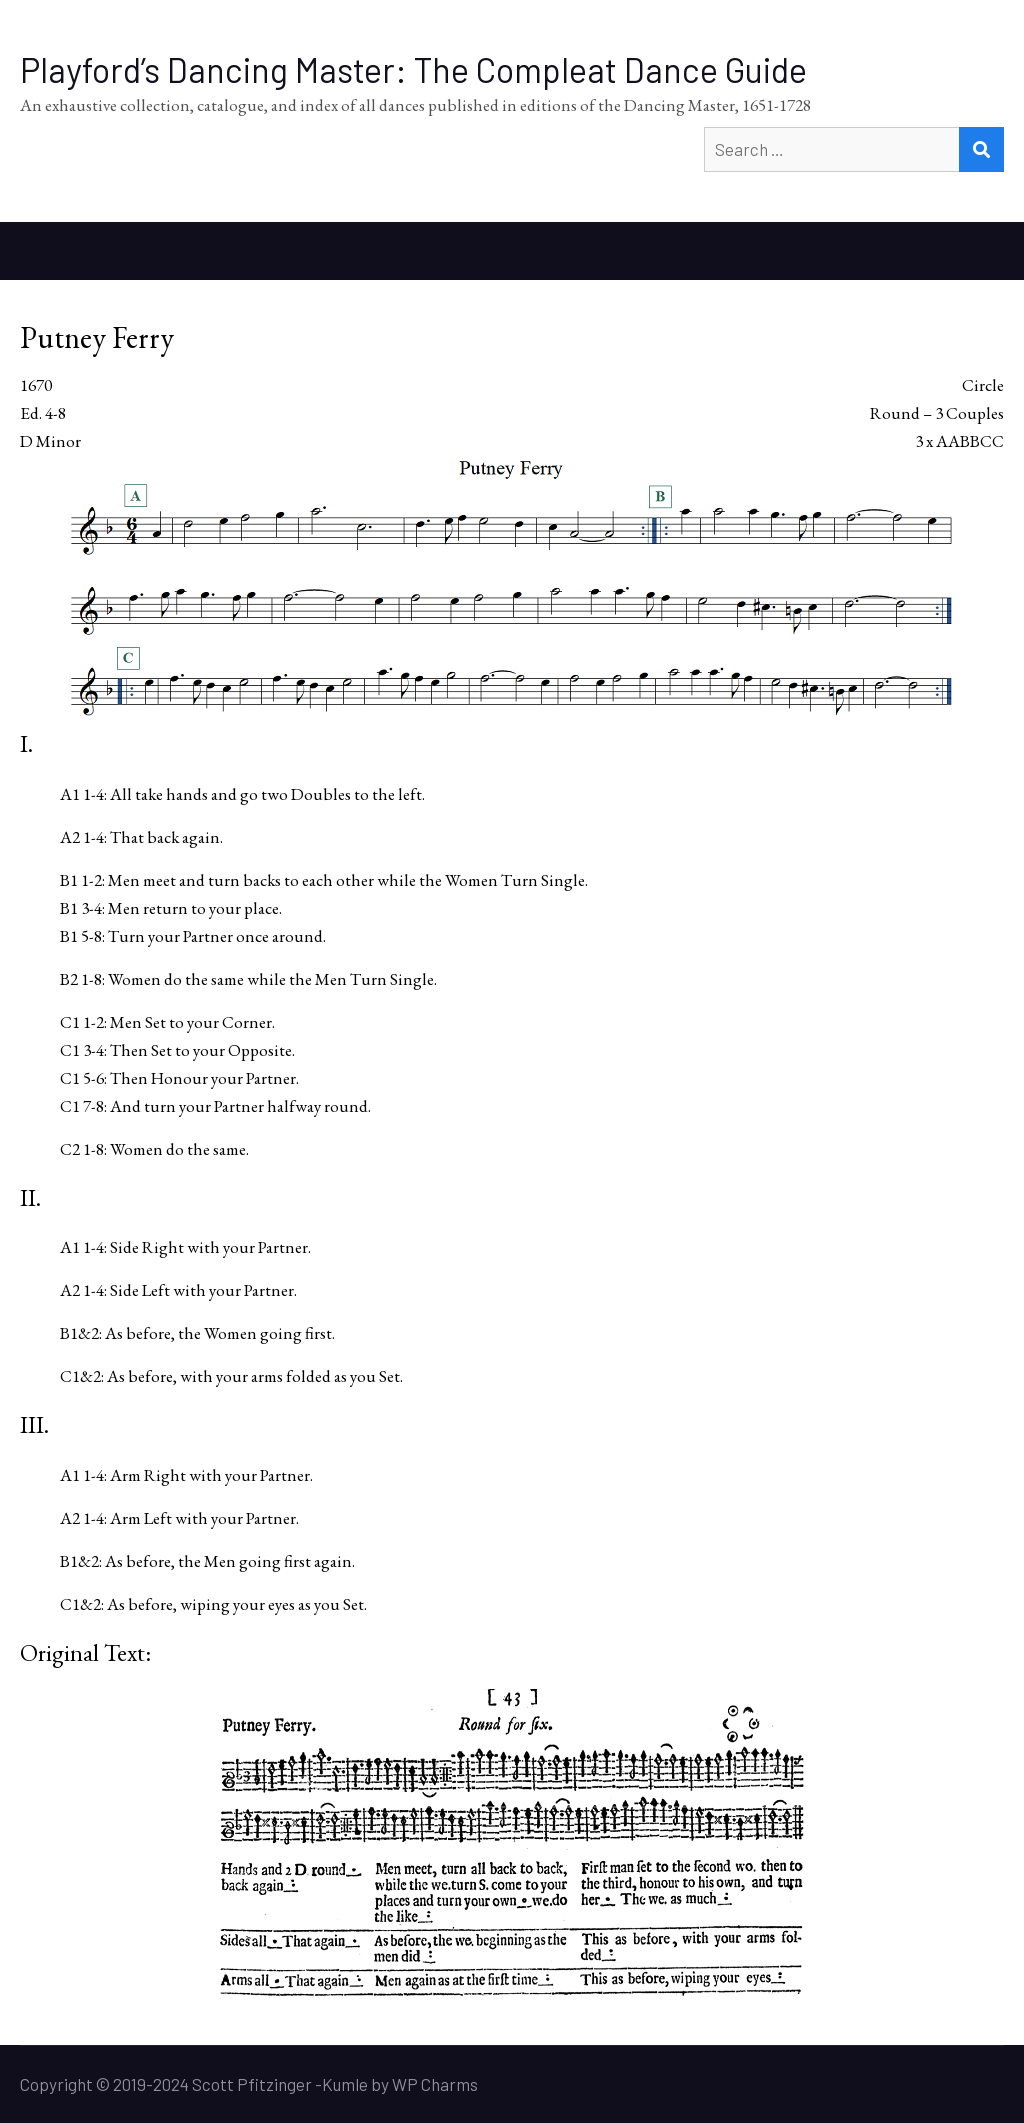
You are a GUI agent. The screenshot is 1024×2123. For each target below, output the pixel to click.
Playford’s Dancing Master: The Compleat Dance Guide (413, 69)
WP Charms (435, 2084)
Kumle (345, 2084)
